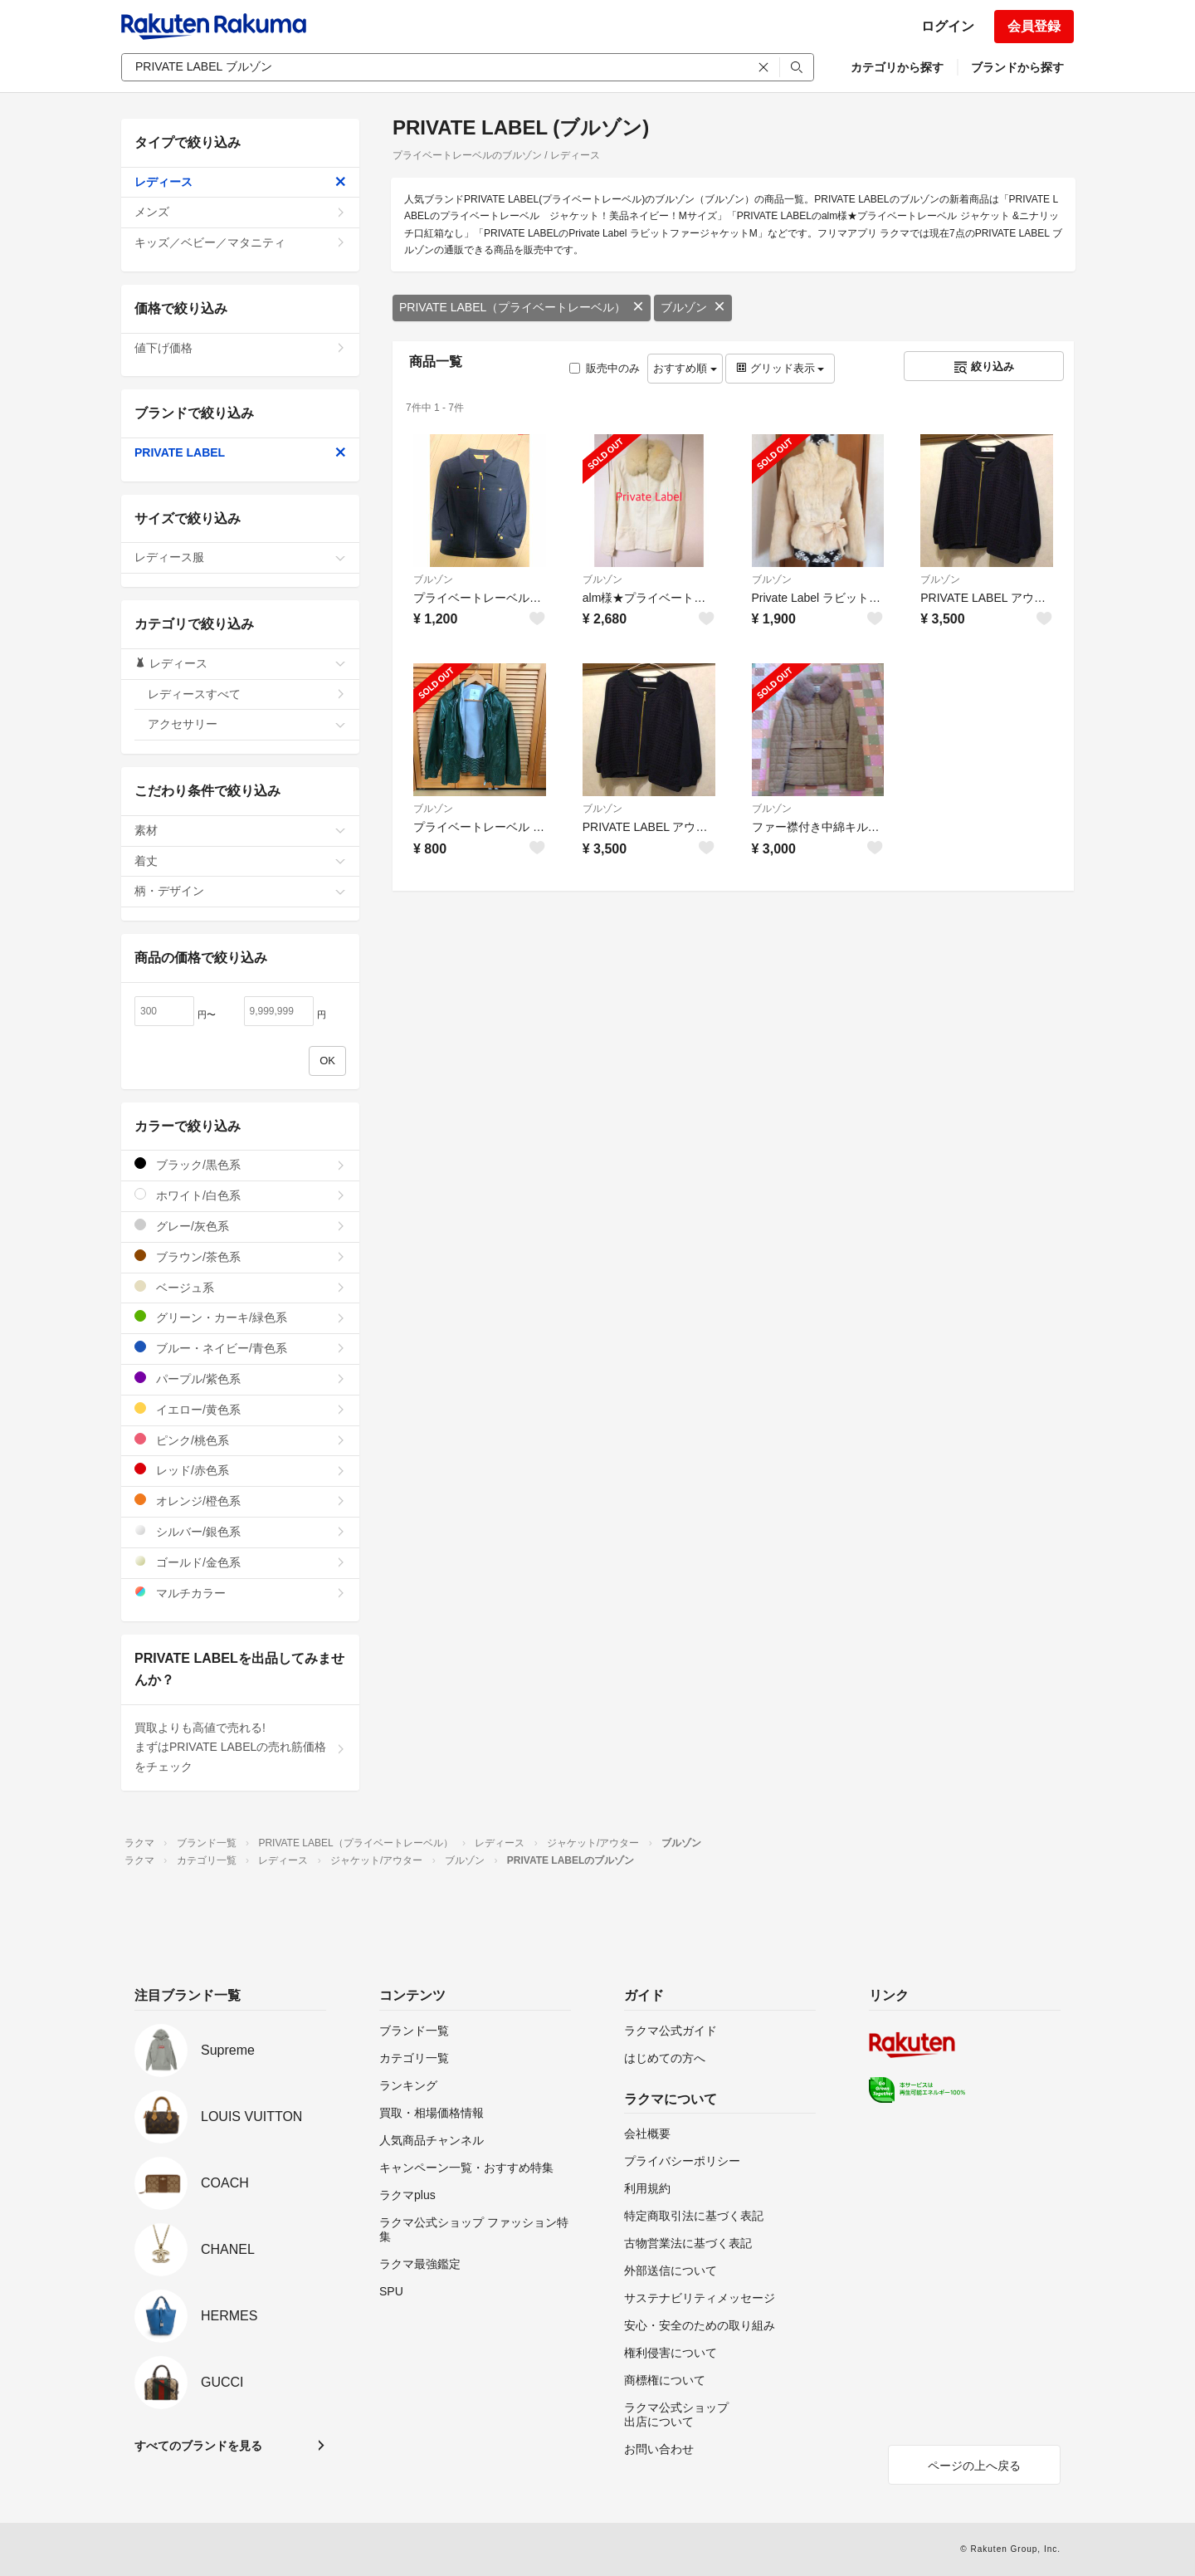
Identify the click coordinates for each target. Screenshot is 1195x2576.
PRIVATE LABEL (240, 452)
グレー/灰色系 (240, 1226)
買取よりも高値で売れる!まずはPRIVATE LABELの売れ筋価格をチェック (240, 1747)
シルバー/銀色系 (240, 1531)
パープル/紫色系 (240, 1378)
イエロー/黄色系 (240, 1409)
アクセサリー (247, 724)
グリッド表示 (780, 368)
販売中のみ (604, 368)
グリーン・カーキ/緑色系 (240, 1317)
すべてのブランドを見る (198, 2445)
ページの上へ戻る (974, 2465)
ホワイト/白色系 (240, 1195)
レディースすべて (247, 694)
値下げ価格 (240, 347)
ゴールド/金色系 (240, 1562)
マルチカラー (240, 1593)
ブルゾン (693, 307)
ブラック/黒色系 (240, 1164)
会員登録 (1034, 26)
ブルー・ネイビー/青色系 (240, 1348)
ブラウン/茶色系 (240, 1256)
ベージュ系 (240, 1287)
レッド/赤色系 (240, 1470)
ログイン (947, 26)
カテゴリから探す (897, 67)
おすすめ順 (685, 368)
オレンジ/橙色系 (240, 1500)
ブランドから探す (1017, 67)
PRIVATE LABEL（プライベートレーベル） (521, 307)
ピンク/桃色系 (240, 1440)
